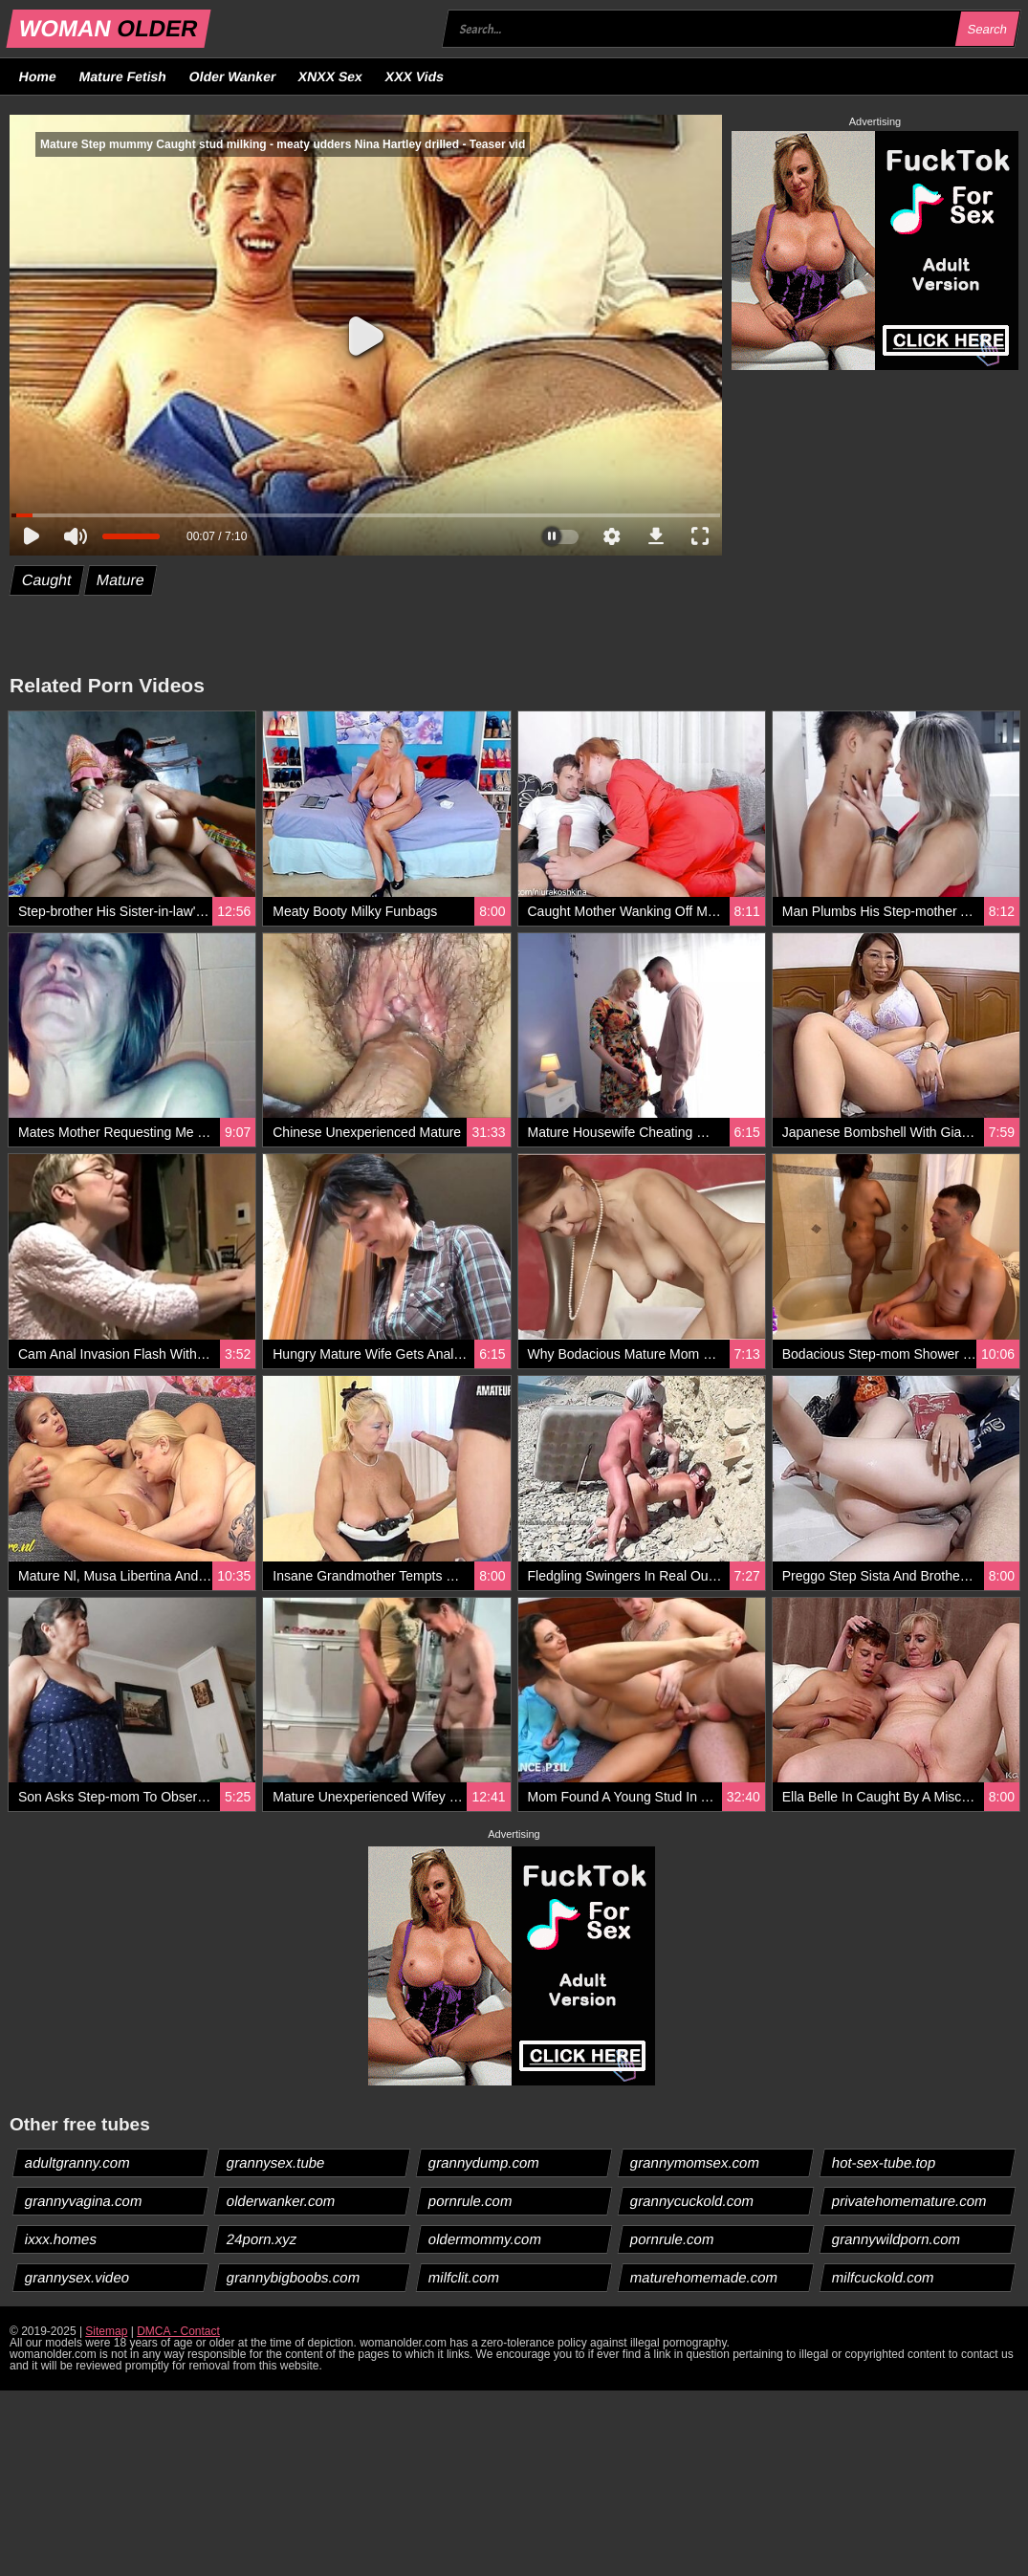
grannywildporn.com (896, 2239)
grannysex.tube (276, 2162)
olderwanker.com (281, 2201)
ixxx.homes (61, 2239)
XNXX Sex (330, 76)
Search (987, 29)
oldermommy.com (485, 2239)
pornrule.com (470, 2201)
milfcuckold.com (883, 2277)
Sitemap (106, 2331)
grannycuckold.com (692, 2201)
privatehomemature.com (910, 2201)
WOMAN (108, 28)
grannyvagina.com (84, 2201)
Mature (120, 580)
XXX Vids (415, 76)
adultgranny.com (78, 2162)
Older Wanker (231, 76)
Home (38, 76)
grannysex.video (77, 2277)
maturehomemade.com (704, 2277)
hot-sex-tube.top (884, 2162)
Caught (47, 580)
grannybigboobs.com (293, 2277)
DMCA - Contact (178, 2331)
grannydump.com (484, 2162)
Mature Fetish (122, 76)
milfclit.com (464, 2277)
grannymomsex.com (695, 2162)
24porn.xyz (262, 2239)
